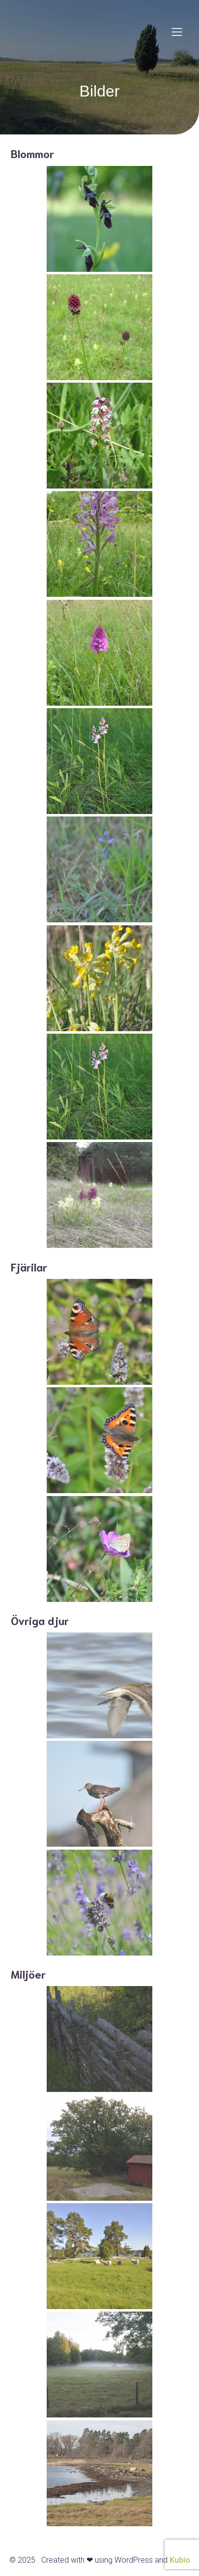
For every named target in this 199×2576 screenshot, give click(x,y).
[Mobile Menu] (177, 31)
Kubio (180, 2560)
